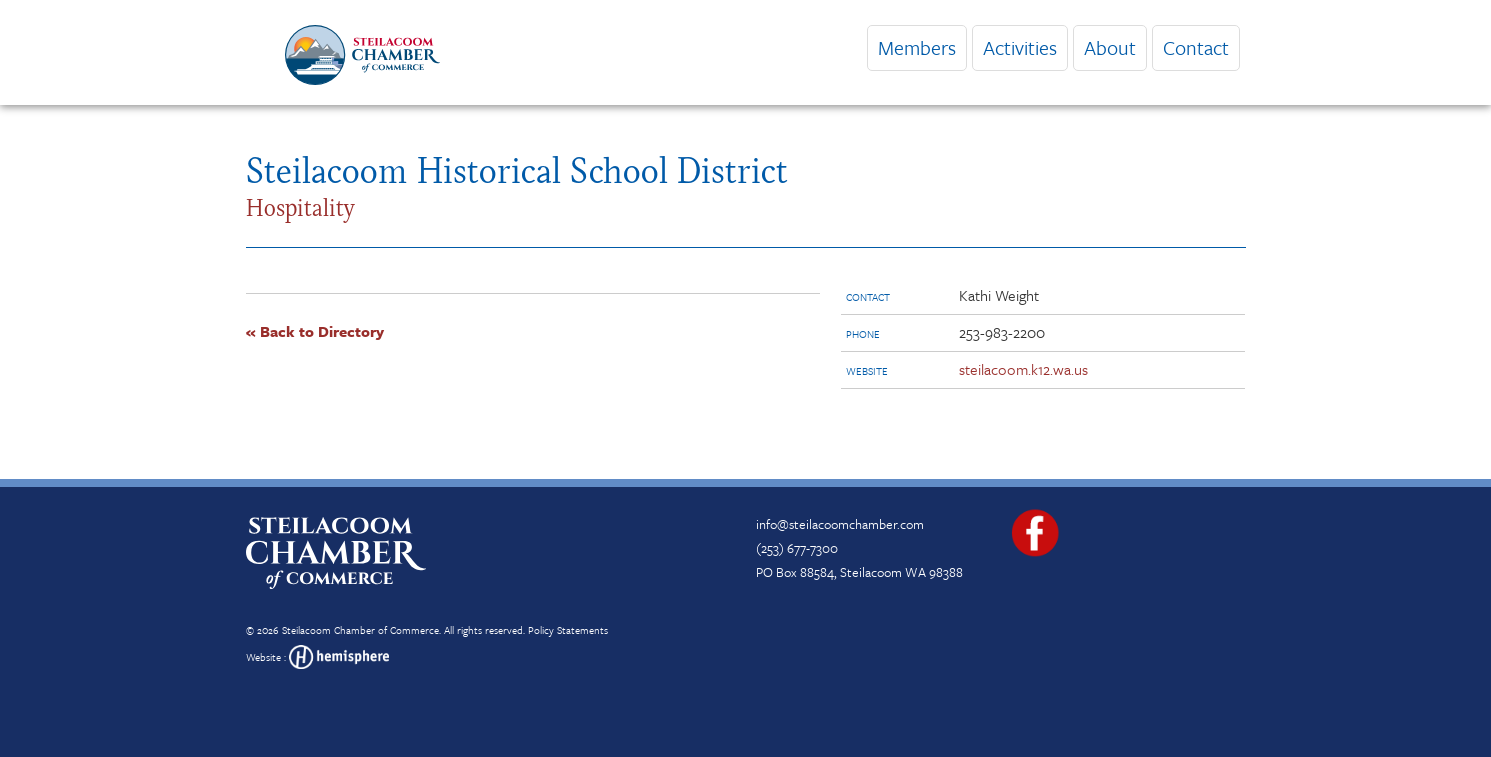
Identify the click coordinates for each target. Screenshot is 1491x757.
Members (917, 47)
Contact (1196, 47)
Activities (1020, 47)
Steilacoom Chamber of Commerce (360, 630)
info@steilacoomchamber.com (840, 524)
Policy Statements (568, 630)
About (1110, 47)
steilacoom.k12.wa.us (1023, 369)
